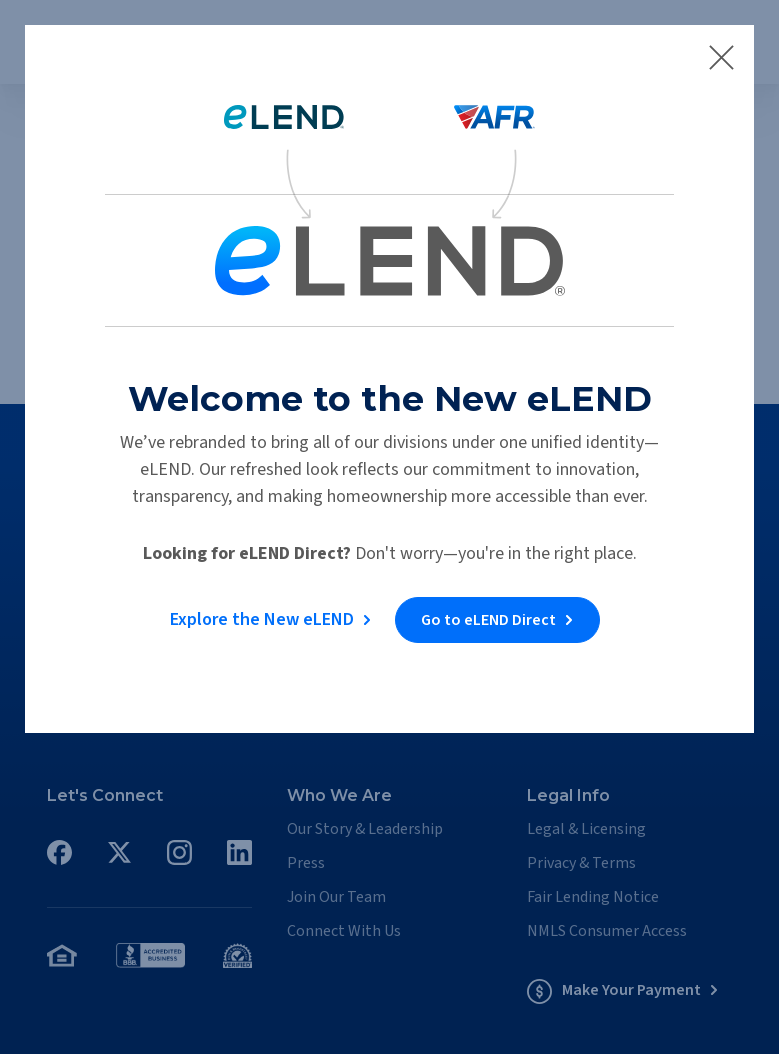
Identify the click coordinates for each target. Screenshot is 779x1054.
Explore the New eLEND (262, 619)
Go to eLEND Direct (488, 620)
